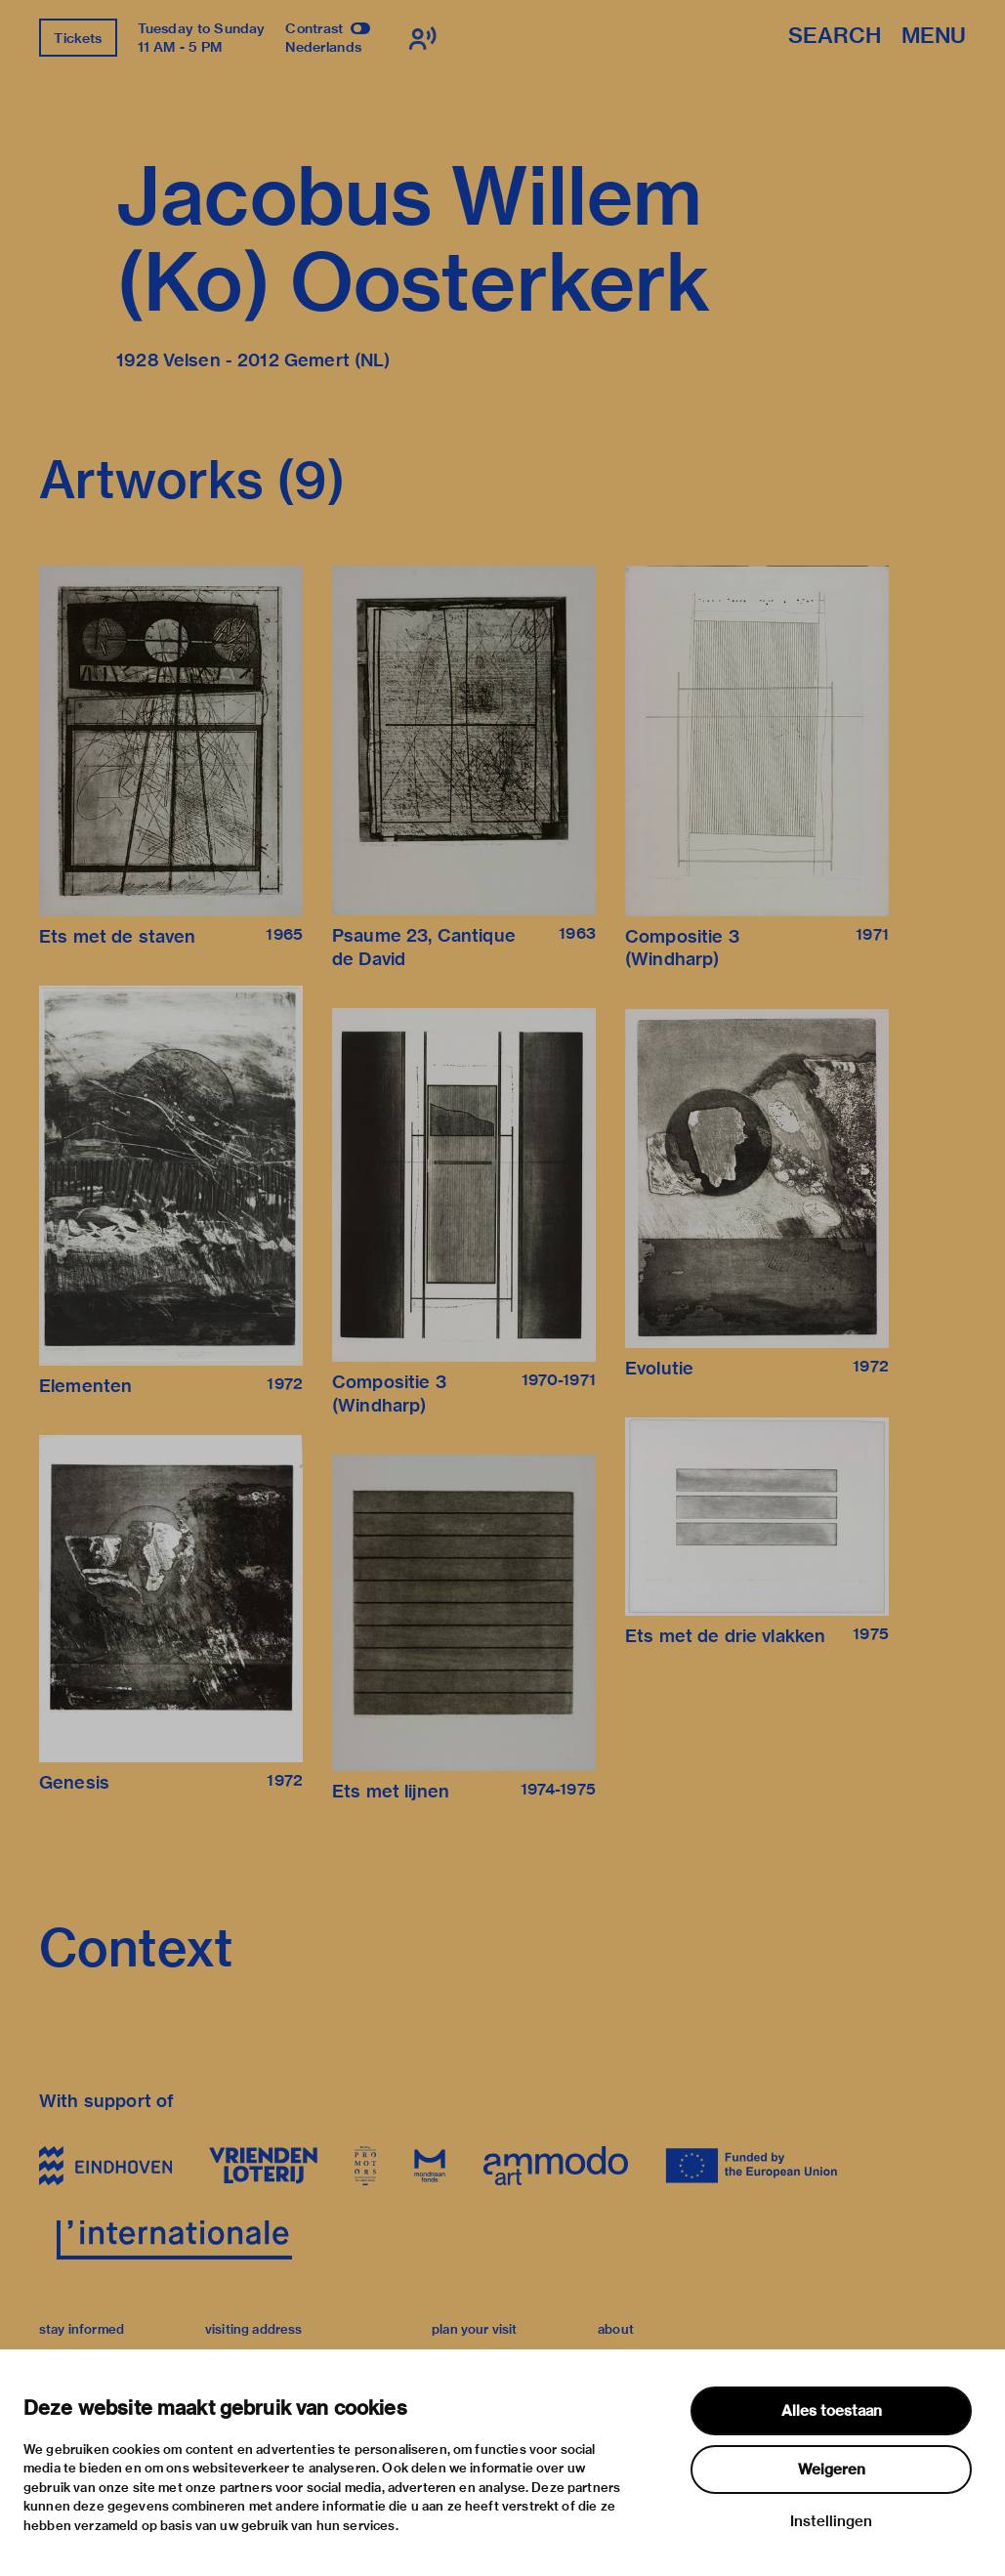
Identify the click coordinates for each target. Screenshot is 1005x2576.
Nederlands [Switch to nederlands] (323, 47)
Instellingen (831, 2521)
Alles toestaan (831, 2411)
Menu (933, 36)
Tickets (78, 38)
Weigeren (831, 2469)
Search (834, 36)
